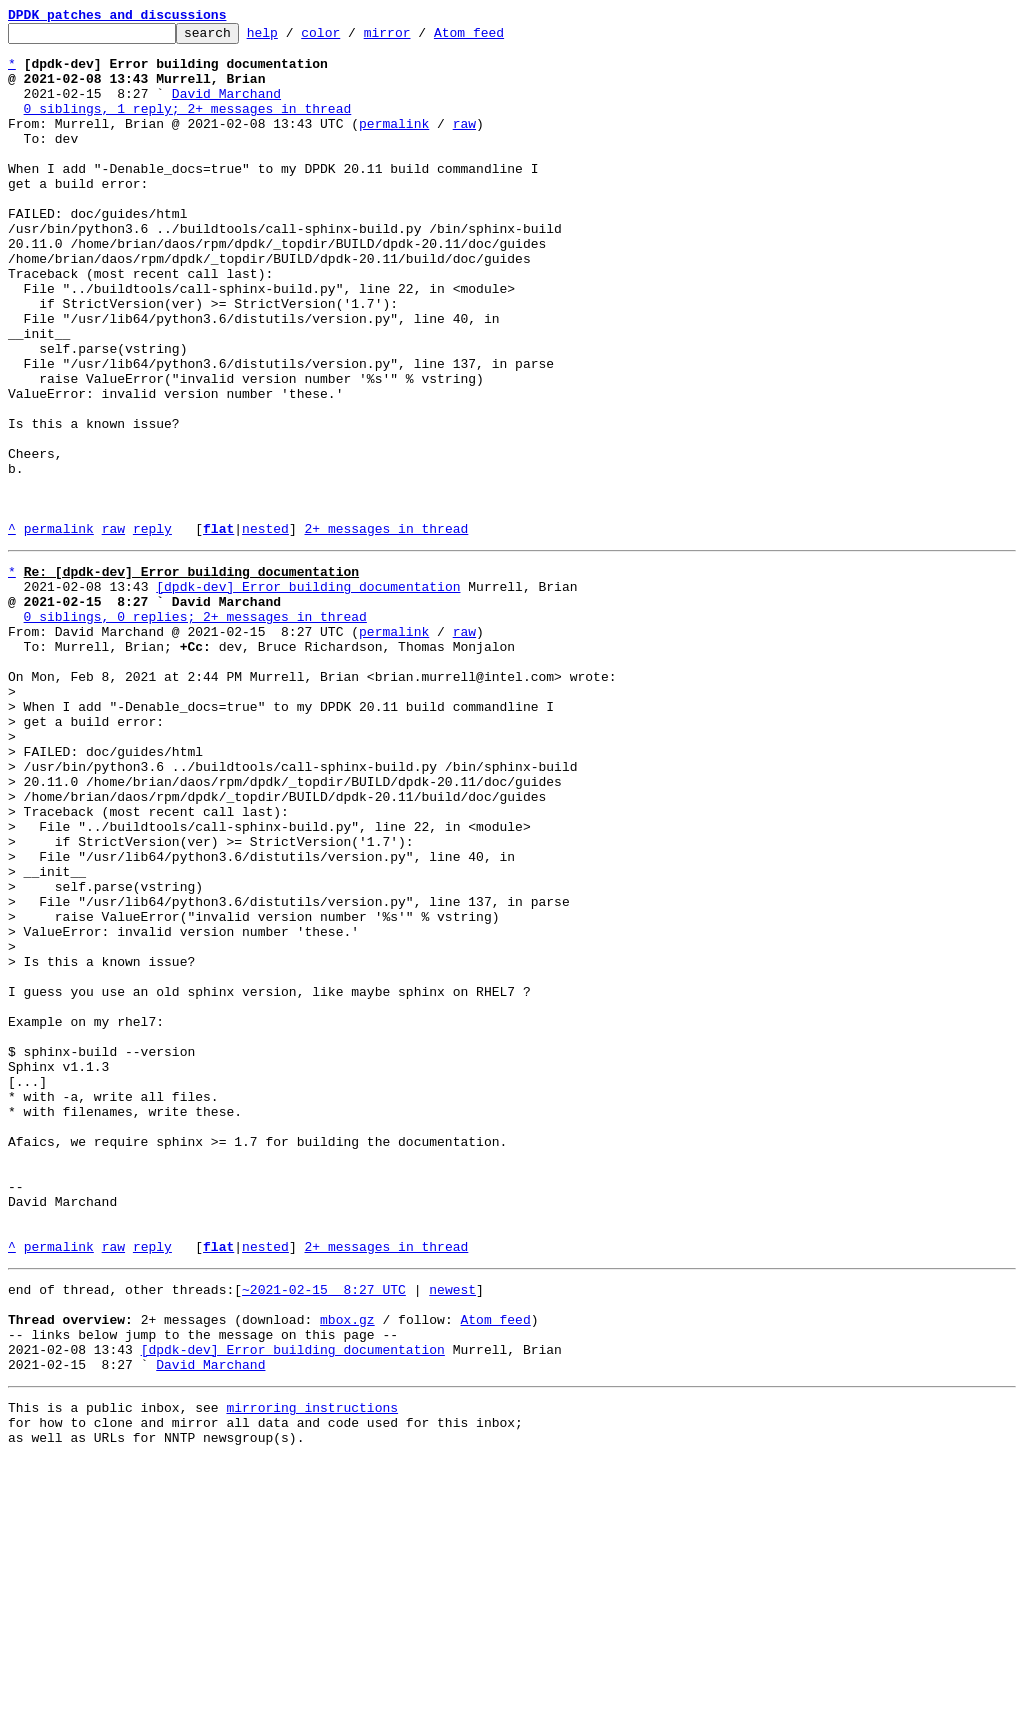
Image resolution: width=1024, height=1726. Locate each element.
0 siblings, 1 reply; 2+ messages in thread (188, 126)
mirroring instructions (312, 1668)
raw (464, 144)
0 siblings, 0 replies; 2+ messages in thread (195, 730)
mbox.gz (347, 1568)
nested (265, 630)
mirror (418, 38)
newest (452, 1532)
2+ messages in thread (386, 630)
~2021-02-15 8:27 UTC (324, 1532)
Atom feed (500, 38)
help (293, 38)
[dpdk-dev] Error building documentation (308, 694)
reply (152, 630)
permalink (394, 144)
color (351, 38)
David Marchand (226, 108)
